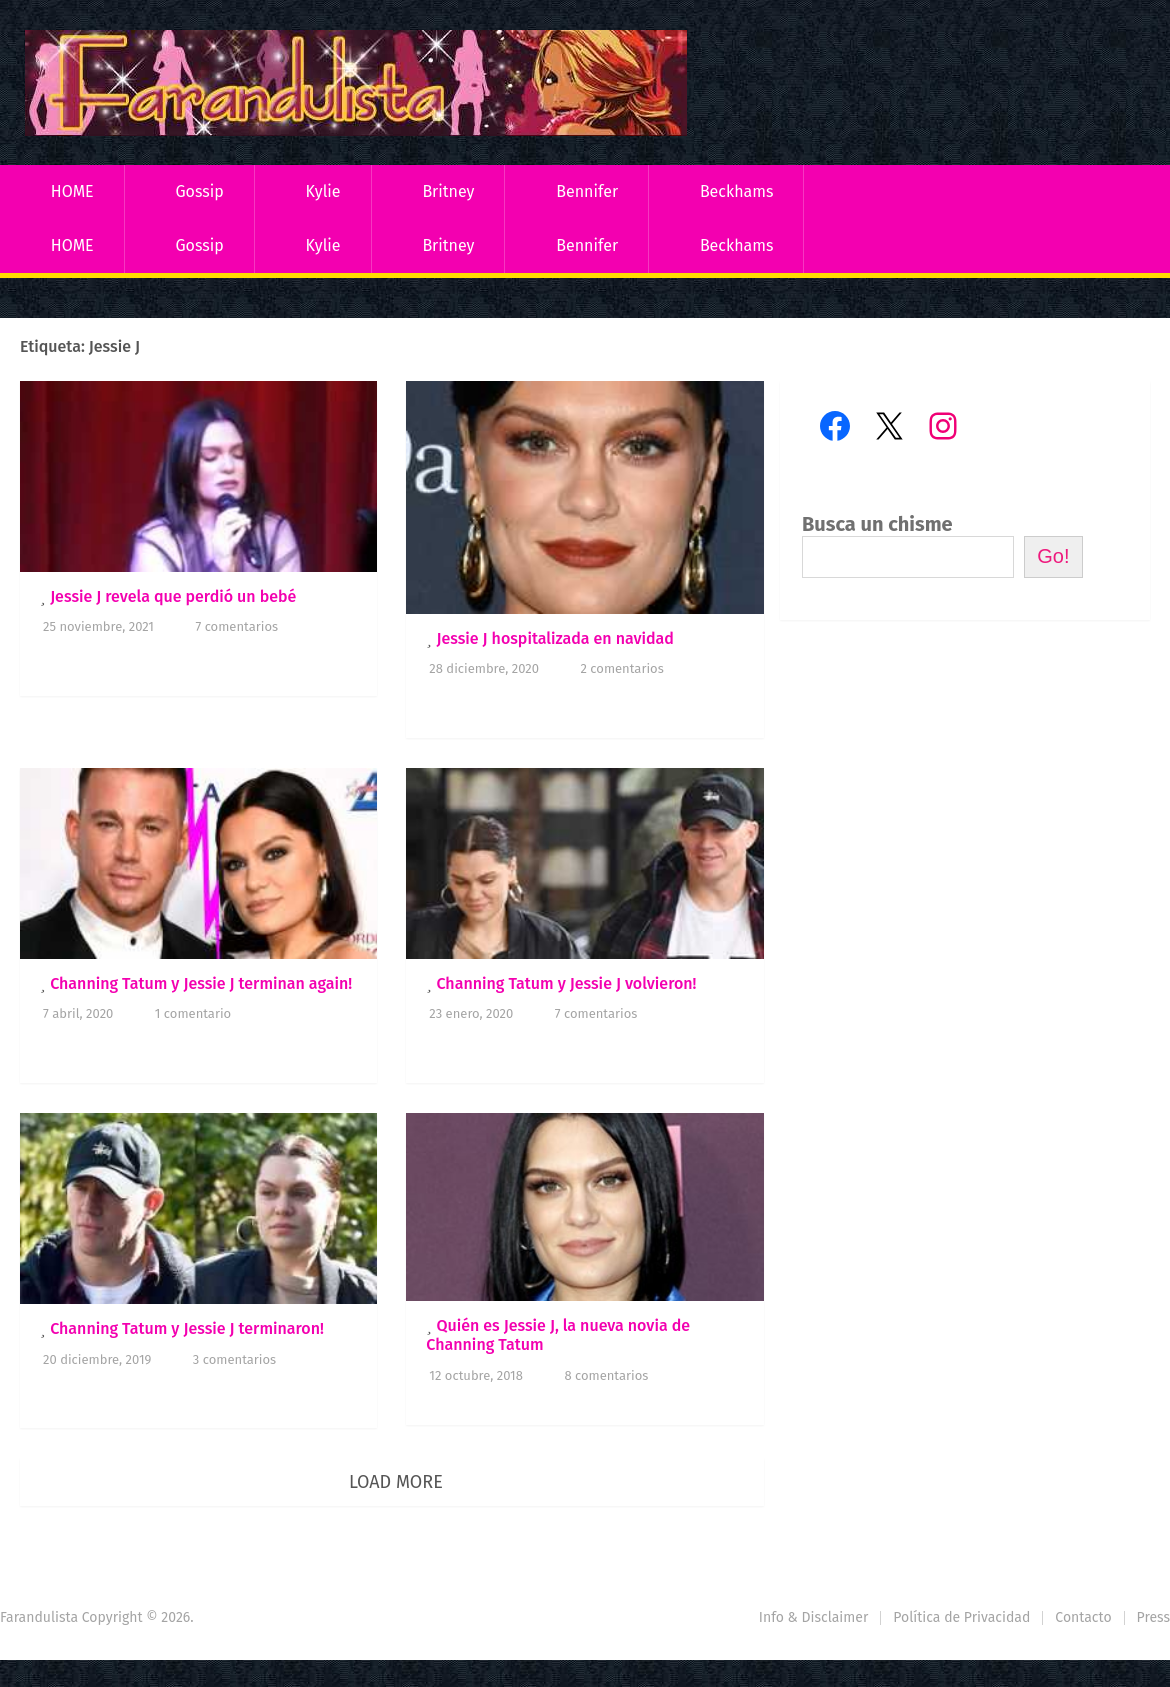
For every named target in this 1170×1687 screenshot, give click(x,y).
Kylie (323, 191)
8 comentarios (606, 1375)
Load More (396, 1482)
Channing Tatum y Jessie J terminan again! (201, 983)
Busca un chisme (877, 524)
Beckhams (737, 191)
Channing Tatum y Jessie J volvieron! (566, 983)
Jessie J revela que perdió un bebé (173, 596)
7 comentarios (236, 626)
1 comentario (193, 1013)
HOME (72, 191)
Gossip (199, 191)
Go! (1053, 556)
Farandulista (39, 1617)
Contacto (1083, 1617)
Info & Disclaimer (814, 1617)
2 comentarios (621, 668)
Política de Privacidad (961, 1617)
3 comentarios (234, 1359)
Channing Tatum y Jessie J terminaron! (187, 1328)
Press (1153, 1617)
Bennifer (587, 191)
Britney (448, 191)
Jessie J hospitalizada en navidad (554, 638)
